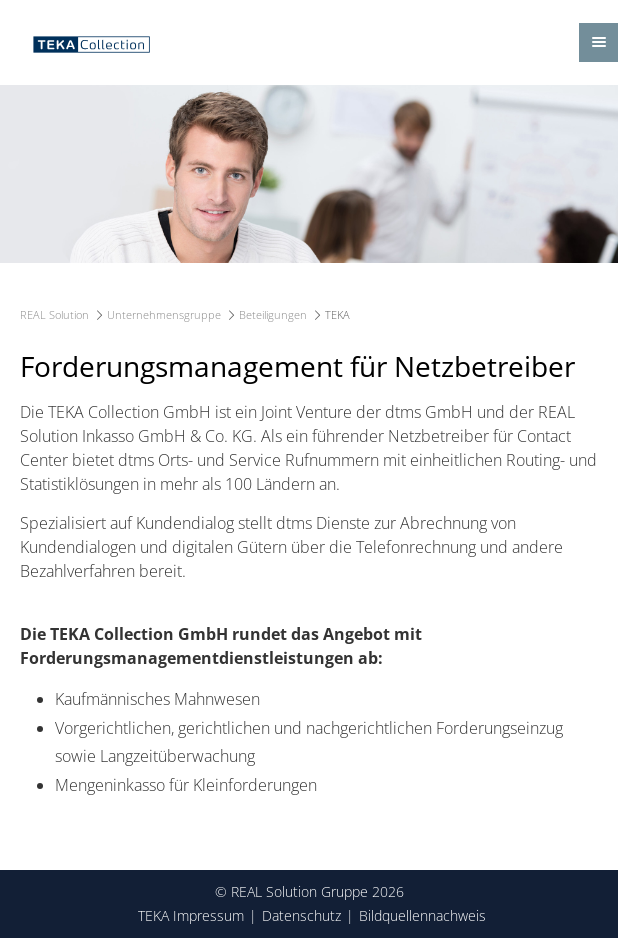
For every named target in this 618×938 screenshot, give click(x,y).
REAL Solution (54, 314)
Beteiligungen (273, 314)
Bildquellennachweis (422, 915)
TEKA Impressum (191, 915)
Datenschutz (301, 915)
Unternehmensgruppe (164, 314)
